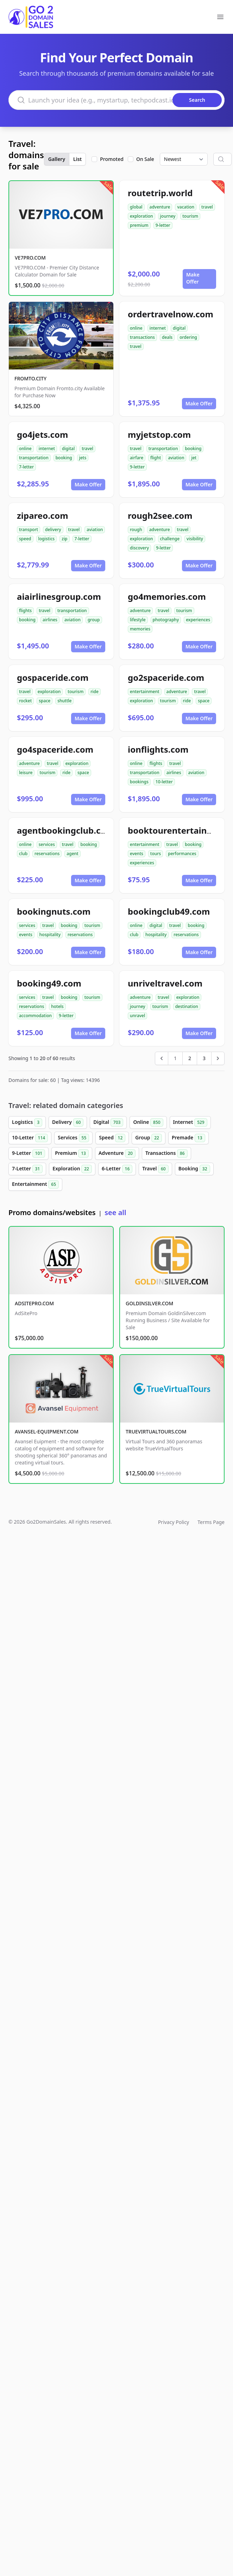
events (136, 854)
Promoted (112, 159)
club (23, 854)
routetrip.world (160, 193)
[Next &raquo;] (218, 1058)
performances (182, 854)
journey (168, 216)
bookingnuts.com (53, 911)
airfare (136, 458)
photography (166, 620)
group (94, 620)
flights (25, 611)
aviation (176, 458)
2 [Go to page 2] (189, 1058)
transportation (34, 458)
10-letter (164, 782)
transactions (142, 337)
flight (155, 458)
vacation (185, 207)
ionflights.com (158, 749)
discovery (139, 548)
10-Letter (30, 1138)
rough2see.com (160, 515)
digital (179, 328)
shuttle (64, 701)
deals (167, 337)
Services (73, 1138)
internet (158, 328)
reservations (46, 854)
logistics (46, 539)
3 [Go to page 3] (204, 1058)
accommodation (35, 1016)
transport (28, 530)
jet (193, 458)
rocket (25, 701)
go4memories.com (167, 596)
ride (94, 692)
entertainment (144, 692)
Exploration (72, 1169)
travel (207, 207)
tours (155, 854)
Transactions (166, 1153)
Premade (188, 1138)
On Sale (145, 159)
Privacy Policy (173, 1522)
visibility (195, 539)
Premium (72, 1153)
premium (139, 225)
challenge (170, 539)
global (136, 207)
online (136, 328)
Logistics (27, 1122)
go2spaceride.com (166, 677)
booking (64, 458)
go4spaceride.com (55, 749)
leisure (25, 773)
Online (148, 1122)
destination (186, 1006)
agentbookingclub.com (65, 830)
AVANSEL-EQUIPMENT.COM (46, 1431)
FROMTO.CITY (30, 378)
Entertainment (35, 1184)
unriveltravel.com (165, 983)
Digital (108, 1122)
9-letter (163, 225)
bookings (139, 782)
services (47, 844)
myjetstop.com (159, 434)
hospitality (50, 935)
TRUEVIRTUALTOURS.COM (156, 1431)
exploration (141, 216)
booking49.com (49, 983)
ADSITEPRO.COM (34, 1303)
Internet (190, 1122)
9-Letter (28, 1153)
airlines (50, 620)
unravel (137, 1016)
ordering (188, 337)
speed (25, 539)
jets (83, 458)
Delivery (67, 1122)
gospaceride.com (52, 677)
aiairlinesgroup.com (59, 596)
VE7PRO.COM (30, 257)
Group (148, 1138)
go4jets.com (42, 434)
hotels (57, 1006)
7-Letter (27, 1169)
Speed (112, 1138)
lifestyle (138, 620)
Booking (194, 1169)
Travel (155, 1169)
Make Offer (193, 278)
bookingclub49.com (169, 911)
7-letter (26, 467)
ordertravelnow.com (170, 314)
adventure (160, 207)
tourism (190, 216)
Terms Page (211, 1522)
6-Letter (117, 1169)
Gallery (56, 159)
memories (140, 629)
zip (64, 539)
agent (72, 854)
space (44, 701)
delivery (53, 530)
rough (136, 530)
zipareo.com (42, 515)
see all (115, 1212)
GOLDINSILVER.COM (149, 1303)
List (77, 159)
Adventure (117, 1153)
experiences (198, 620)
